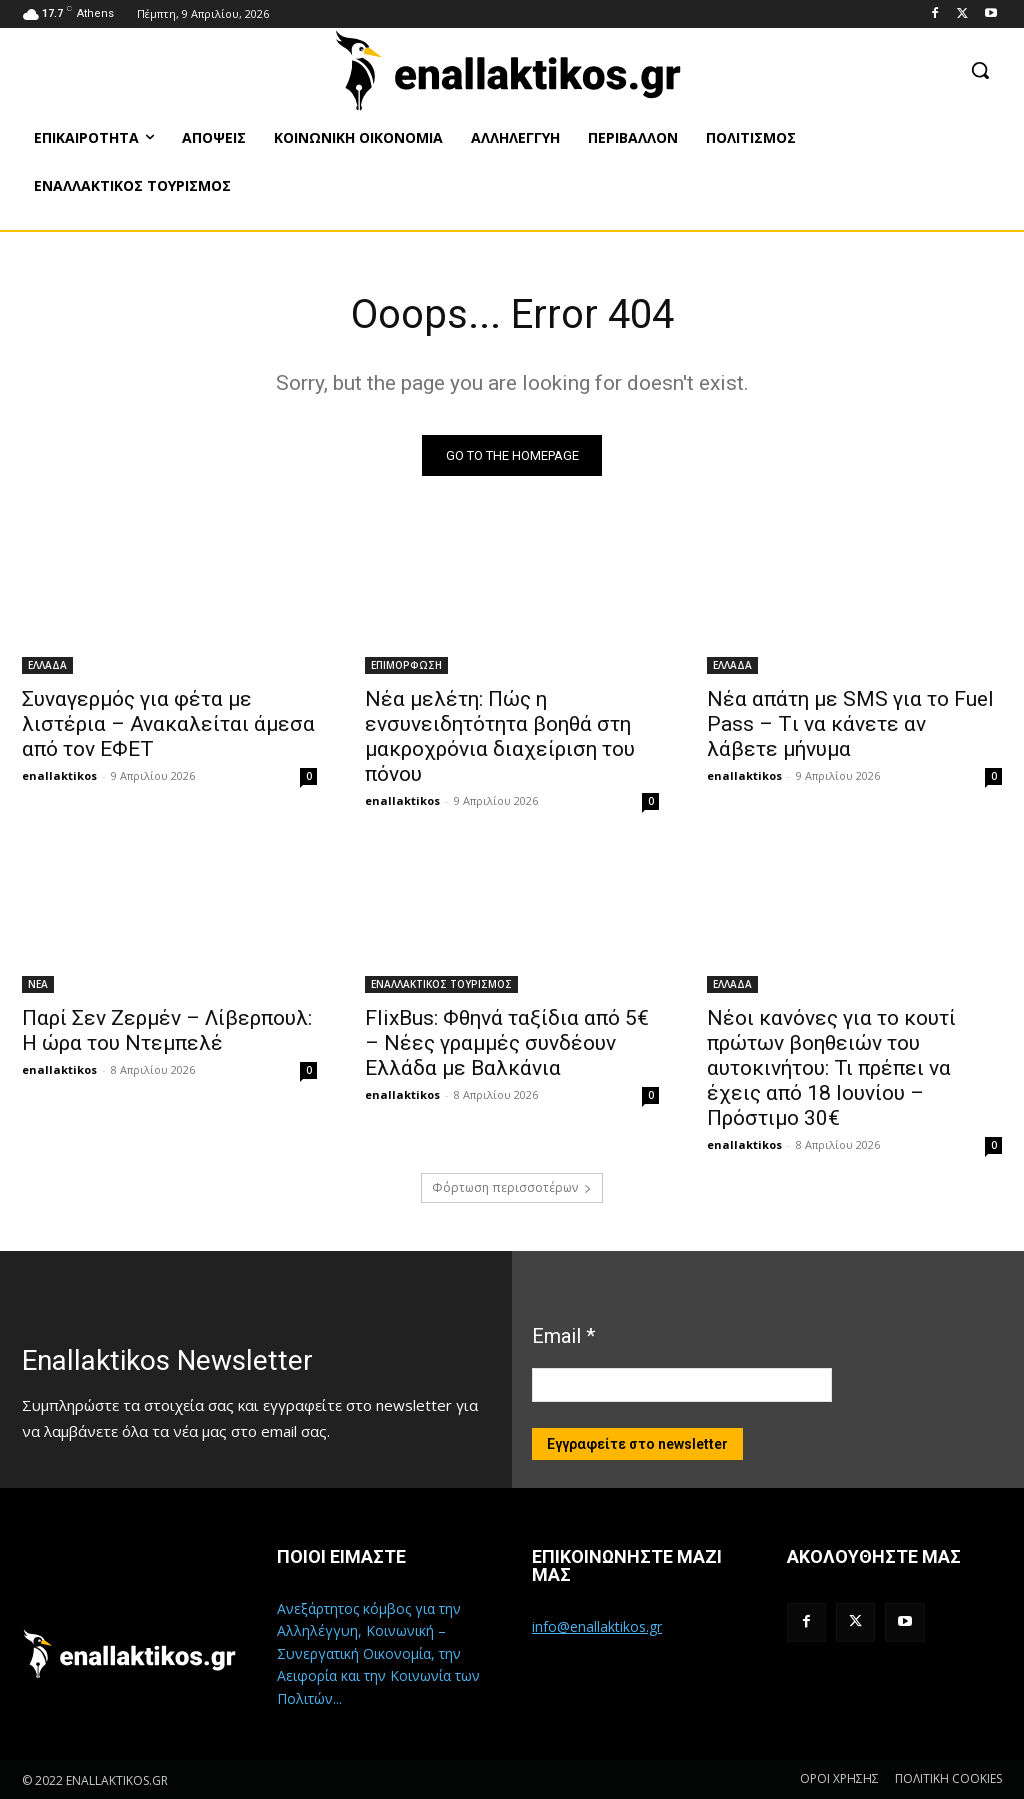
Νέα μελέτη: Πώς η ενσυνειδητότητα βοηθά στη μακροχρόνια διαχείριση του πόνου (500, 735)
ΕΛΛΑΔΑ (47, 664)
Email (563, 1336)
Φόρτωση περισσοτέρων (512, 1187)
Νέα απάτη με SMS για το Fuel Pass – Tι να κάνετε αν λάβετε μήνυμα (850, 723)
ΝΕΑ (38, 983)
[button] (980, 70)
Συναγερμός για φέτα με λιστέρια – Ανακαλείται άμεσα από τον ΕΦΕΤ (168, 723)
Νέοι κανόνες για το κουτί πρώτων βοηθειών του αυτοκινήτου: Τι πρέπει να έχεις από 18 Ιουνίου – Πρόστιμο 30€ (831, 1067)
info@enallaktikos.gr (597, 1626)
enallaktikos (59, 774)
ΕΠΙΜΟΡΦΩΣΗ (406, 664)
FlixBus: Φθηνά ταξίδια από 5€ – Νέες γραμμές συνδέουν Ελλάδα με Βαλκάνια (507, 1042)
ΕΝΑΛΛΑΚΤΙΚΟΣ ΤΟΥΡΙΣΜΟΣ (441, 983)
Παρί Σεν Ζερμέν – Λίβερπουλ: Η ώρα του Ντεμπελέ (167, 1029)
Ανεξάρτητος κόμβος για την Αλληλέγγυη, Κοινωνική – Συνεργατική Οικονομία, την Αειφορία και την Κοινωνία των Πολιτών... (378, 1653)
